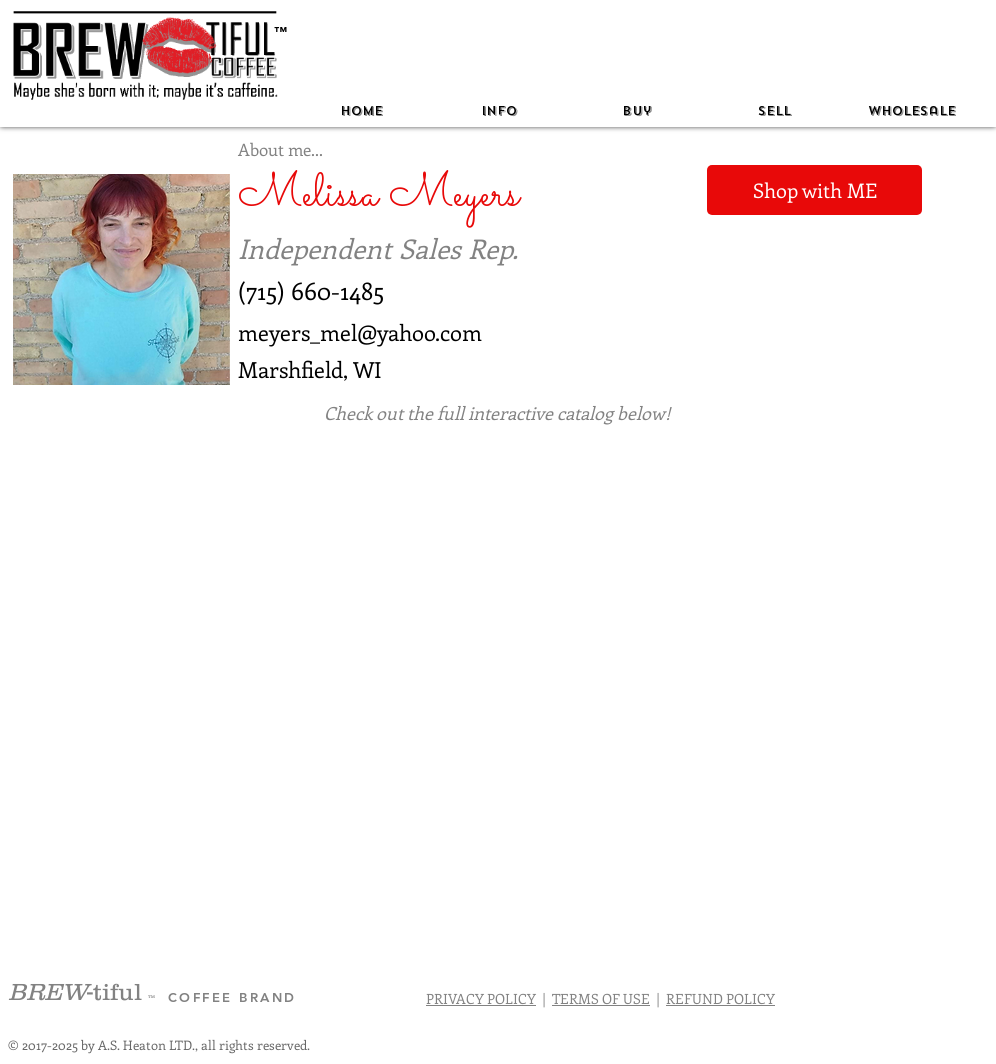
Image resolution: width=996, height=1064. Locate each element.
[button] (499, 111)
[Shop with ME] (814, 190)
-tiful (78, 991)
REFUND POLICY (720, 998)
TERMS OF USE (601, 998)
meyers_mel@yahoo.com (360, 332)
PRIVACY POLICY (481, 998)
